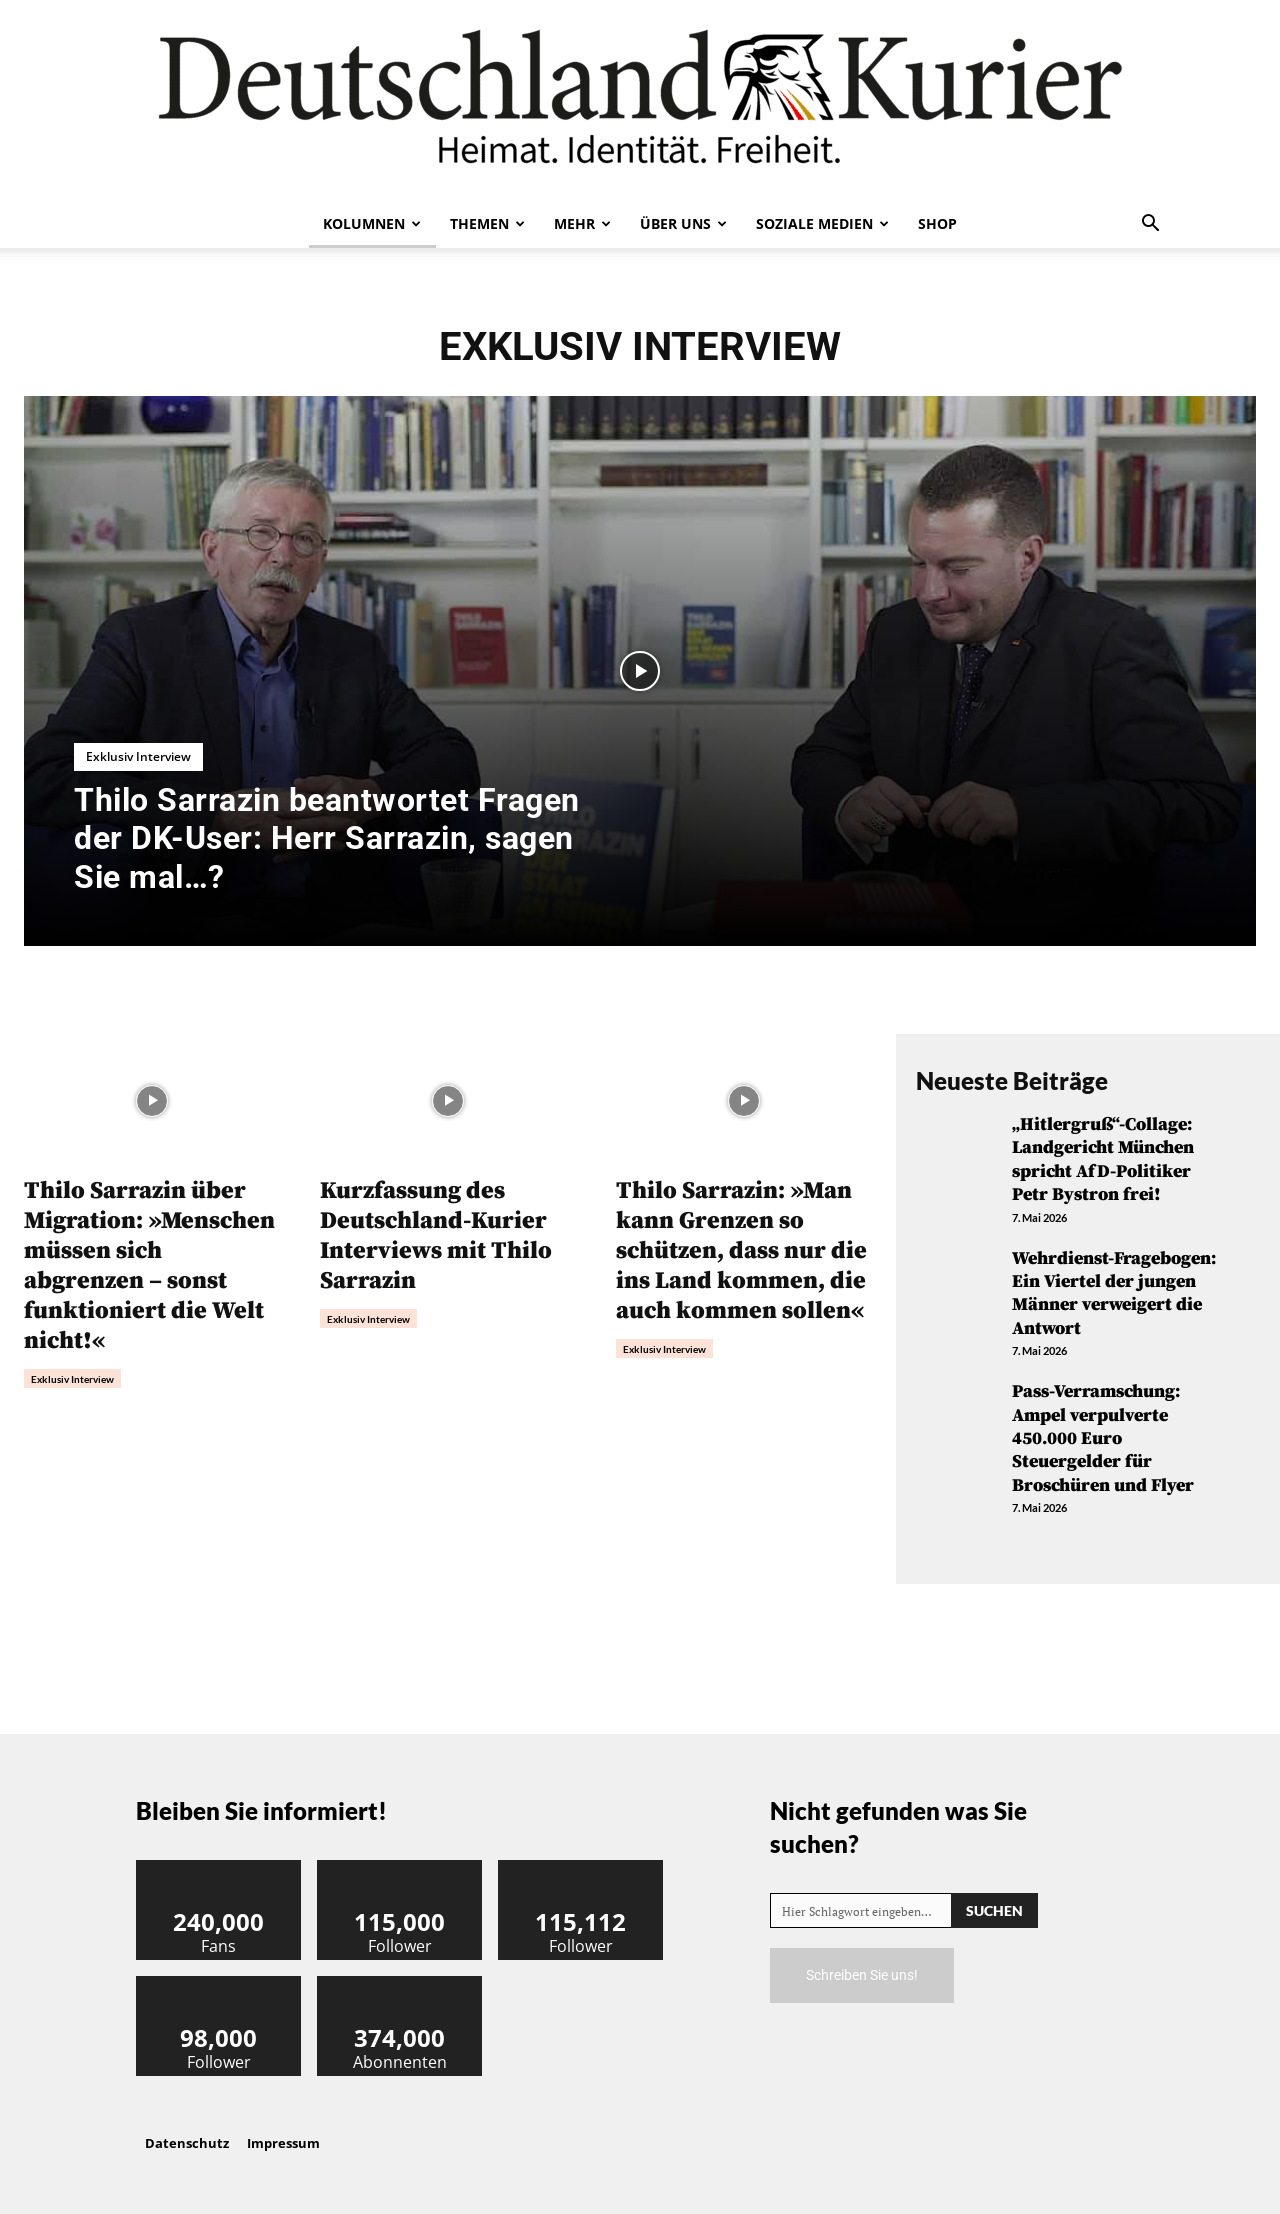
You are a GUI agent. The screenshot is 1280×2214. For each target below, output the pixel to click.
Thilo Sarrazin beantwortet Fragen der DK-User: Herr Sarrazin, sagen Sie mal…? (327, 838)
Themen (487, 223)
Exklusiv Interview (138, 756)
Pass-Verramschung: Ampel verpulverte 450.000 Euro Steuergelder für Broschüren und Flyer (1103, 1438)
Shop (937, 223)
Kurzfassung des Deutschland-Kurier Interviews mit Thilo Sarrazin (436, 1236)
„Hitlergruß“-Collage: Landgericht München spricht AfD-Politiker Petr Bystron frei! (1103, 1159)
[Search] (994, 1910)
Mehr (582, 223)
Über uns (683, 223)
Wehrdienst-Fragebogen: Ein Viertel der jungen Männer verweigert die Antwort (1114, 1293)
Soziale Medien (822, 223)
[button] (1150, 225)
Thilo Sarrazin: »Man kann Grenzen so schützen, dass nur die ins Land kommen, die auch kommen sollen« (741, 1251)
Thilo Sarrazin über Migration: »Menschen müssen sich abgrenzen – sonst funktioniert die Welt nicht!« (149, 1266)
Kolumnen (372, 223)
